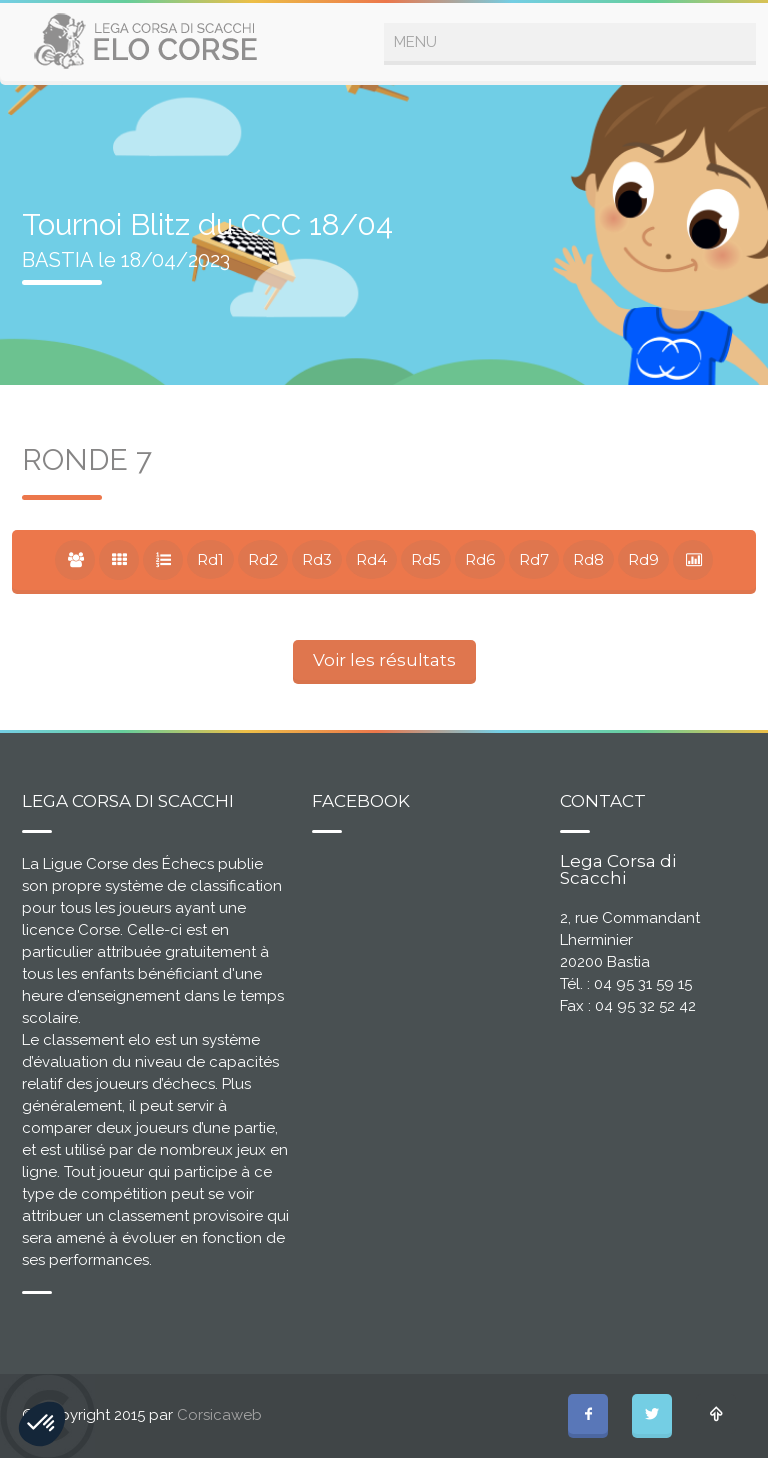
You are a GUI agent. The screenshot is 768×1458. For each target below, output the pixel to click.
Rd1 (210, 559)
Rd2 (263, 559)
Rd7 (534, 559)
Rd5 (426, 559)
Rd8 (588, 559)
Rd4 (371, 559)
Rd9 (643, 559)
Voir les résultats (384, 660)
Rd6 (480, 559)
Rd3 (317, 559)
